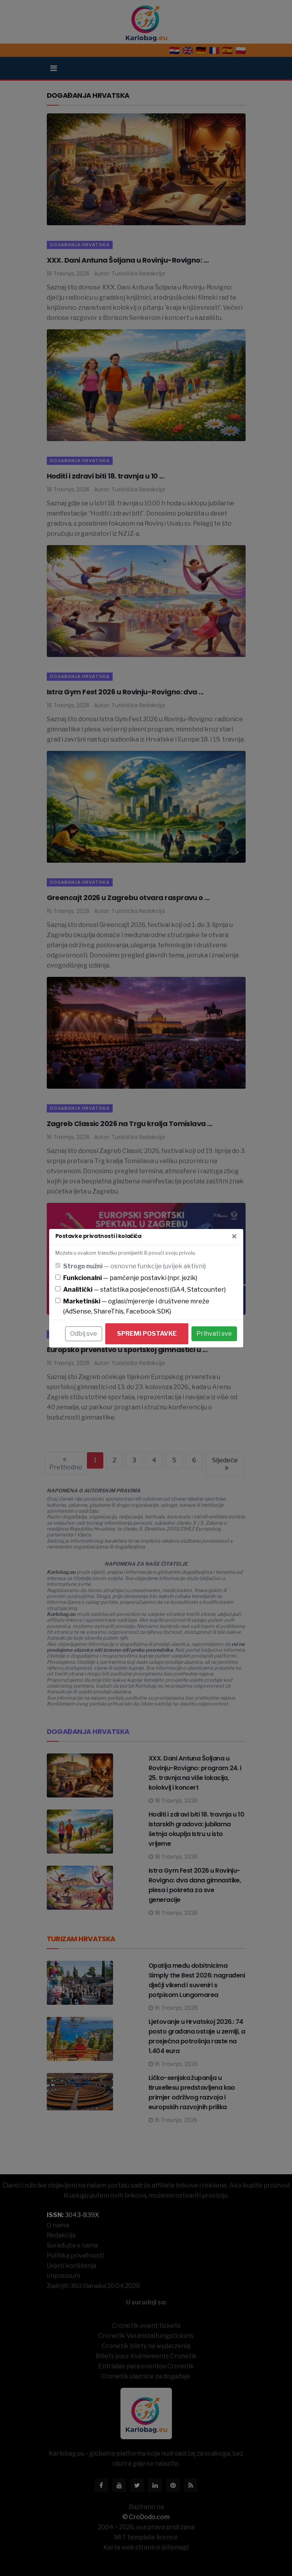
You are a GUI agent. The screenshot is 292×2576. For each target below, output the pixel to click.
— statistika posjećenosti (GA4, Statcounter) (144, 1289)
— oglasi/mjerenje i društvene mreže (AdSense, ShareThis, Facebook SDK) (136, 1306)
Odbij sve (83, 1333)
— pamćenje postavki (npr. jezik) (130, 1278)
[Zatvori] (234, 1237)
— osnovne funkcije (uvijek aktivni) (134, 1266)
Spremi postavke (147, 1333)
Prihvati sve (214, 1333)
